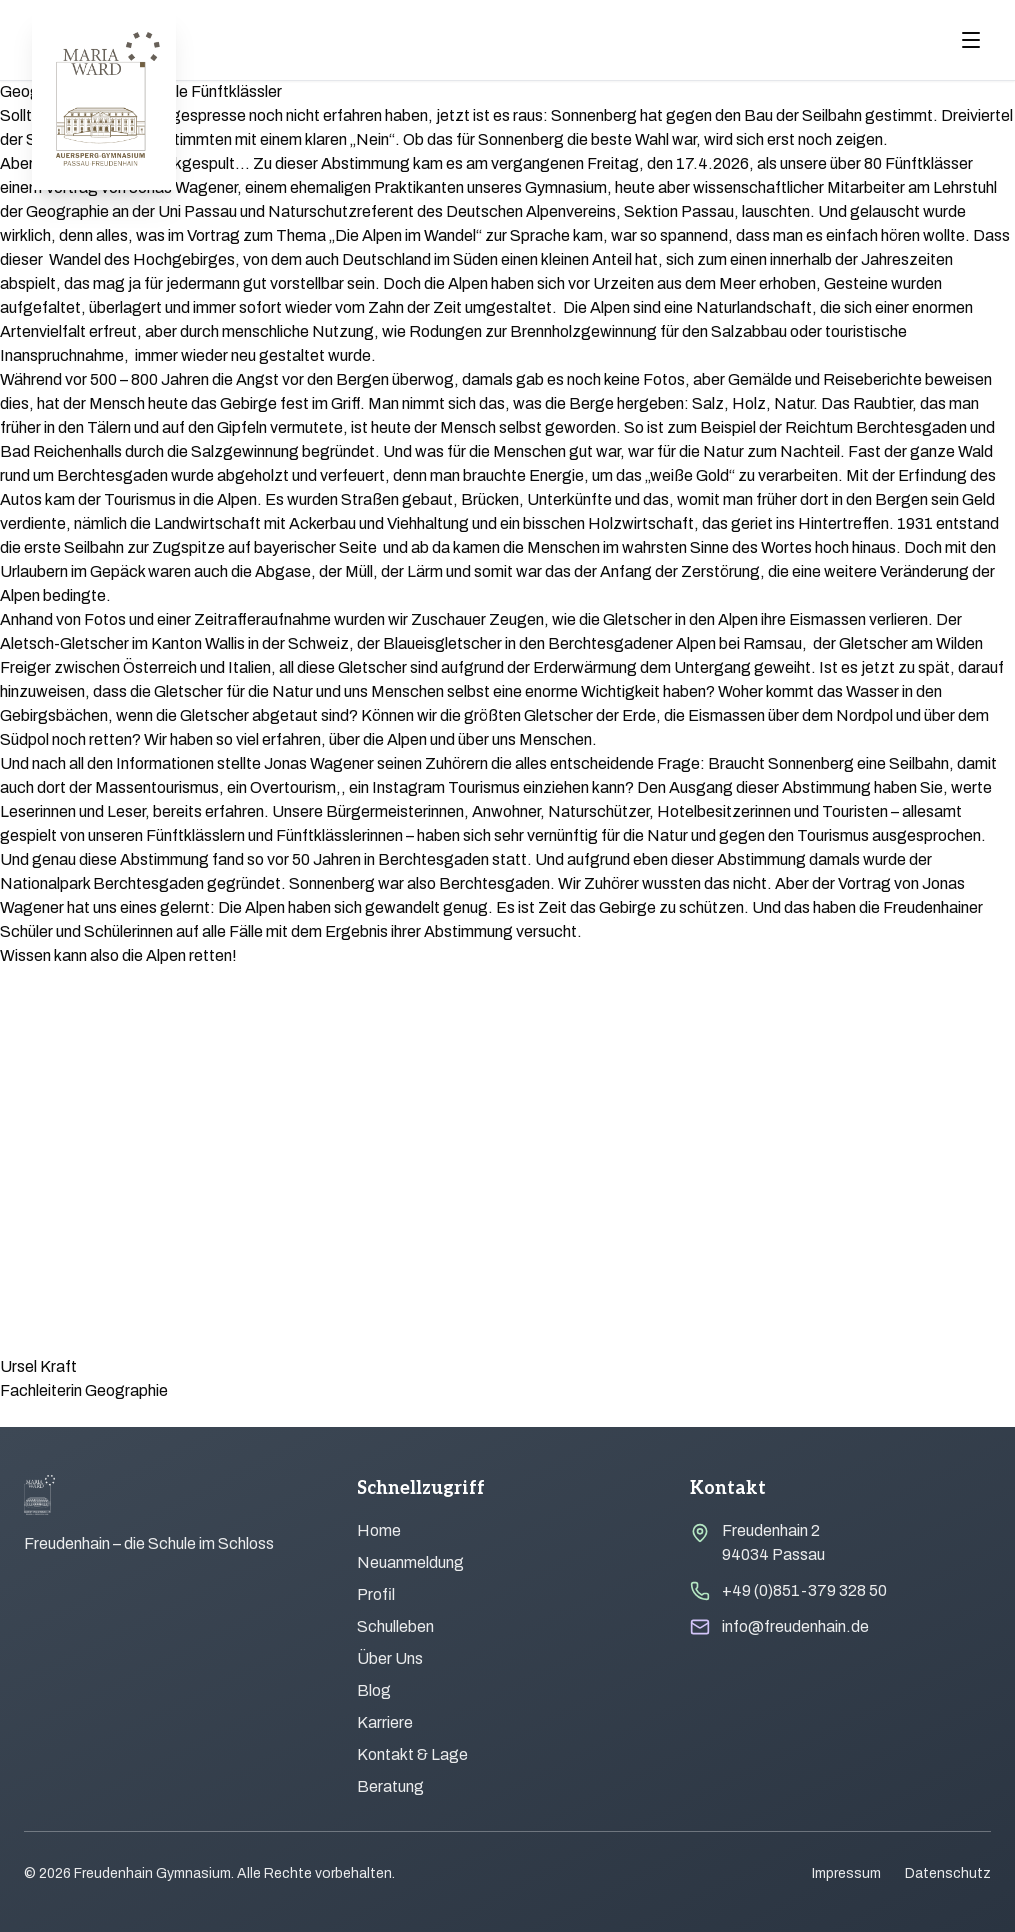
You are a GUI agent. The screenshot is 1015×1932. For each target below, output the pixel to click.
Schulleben (395, 1626)
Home (379, 1530)
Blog (374, 1690)
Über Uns (390, 1658)
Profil (376, 1594)
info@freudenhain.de (795, 1626)
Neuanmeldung (410, 1562)
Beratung (390, 1786)
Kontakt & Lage (412, 1754)
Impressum (846, 1873)
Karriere (385, 1722)
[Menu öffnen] (971, 40)
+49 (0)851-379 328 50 (804, 1590)
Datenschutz (948, 1873)
